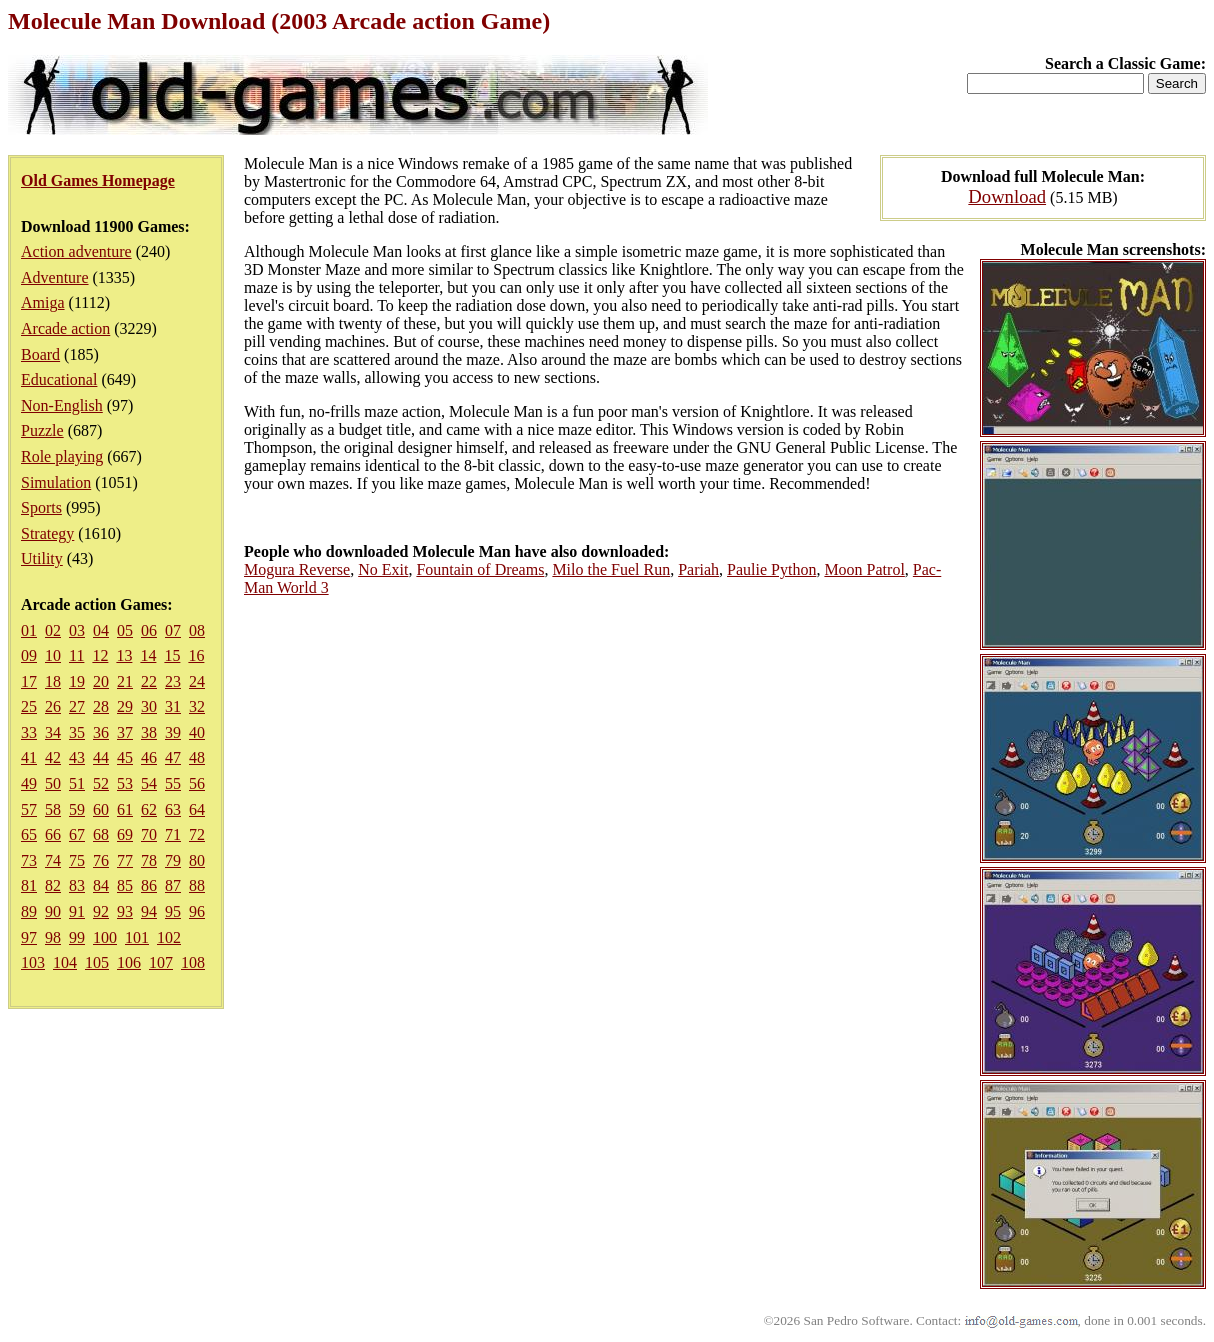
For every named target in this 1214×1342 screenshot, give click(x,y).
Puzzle (42, 430)
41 (29, 757)
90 (53, 911)
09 (29, 655)
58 (53, 809)
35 (77, 732)
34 (53, 732)
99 (77, 937)
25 (29, 706)
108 (193, 962)
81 (29, 885)
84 (101, 885)
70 (149, 834)
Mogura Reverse (297, 569)
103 (33, 962)
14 (148, 655)
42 (53, 757)
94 (149, 911)
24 (197, 681)
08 (197, 630)
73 (29, 860)
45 (125, 757)
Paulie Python (771, 569)
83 (77, 885)
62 (149, 809)
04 (101, 630)
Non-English (62, 405)
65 (29, 834)
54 (149, 783)
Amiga (43, 302)
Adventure (55, 277)
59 (77, 809)
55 (173, 783)
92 (101, 911)
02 (53, 630)
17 (29, 681)
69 (125, 834)
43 (77, 757)
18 (53, 681)
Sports (41, 507)
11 (76, 655)
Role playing (62, 456)
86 (149, 885)
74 (53, 860)
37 (125, 732)
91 (77, 911)
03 (77, 630)
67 (77, 834)
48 (197, 757)
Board (40, 354)
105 (97, 962)
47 (173, 757)
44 (101, 757)
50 (53, 783)
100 (105, 937)
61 (125, 809)
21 (125, 681)
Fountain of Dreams (480, 569)
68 (101, 834)
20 (101, 681)
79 (173, 860)
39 (173, 732)
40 (197, 732)
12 (100, 655)
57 (29, 809)
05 (125, 630)
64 (197, 809)
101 (137, 937)
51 (77, 783)
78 (149, 860)
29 (125, 706)
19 (77, 681)
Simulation (56, 482)
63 (173, 809)
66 (53, 834)
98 (53, 937)
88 (197, 885)
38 (149, 732)
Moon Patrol (864, 569)
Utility (42, 558)
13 (124, 655)
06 (149, 630)
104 (65, 962)
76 (101, 860)
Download (1007, 196)
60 (101, 809)
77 (125, 860)
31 (173, 706)
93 (125, 911)
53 (125, 783)
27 (77, 706)
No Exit (383, 569)
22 (149, 681)
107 (161, 962)
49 (29, 783)
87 (173, 885)
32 (197, 706)
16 (196, 655)
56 (197, 783)
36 (101, 732)
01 (29, 630)
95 (173, 911)
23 (173, 681)
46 (149, 757)
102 (169, 937)
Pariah (698, 569)
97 (29, 937)
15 (172, 655)
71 (173, 834)
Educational (59, 379)
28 (101, 706)
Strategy (47, 533)
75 (77, 860)
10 (53, 655)
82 (53, 885)
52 (101, 783)
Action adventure (76, 251)
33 (29, 732)
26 (53, 706)
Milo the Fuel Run (611, 569)
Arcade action (65, 328)
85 (125, 885)
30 (149, 706)
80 (197, 860)
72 (197, 834)
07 (173, 630)
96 (197, 911)
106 (129, 962)
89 (29, 911)
